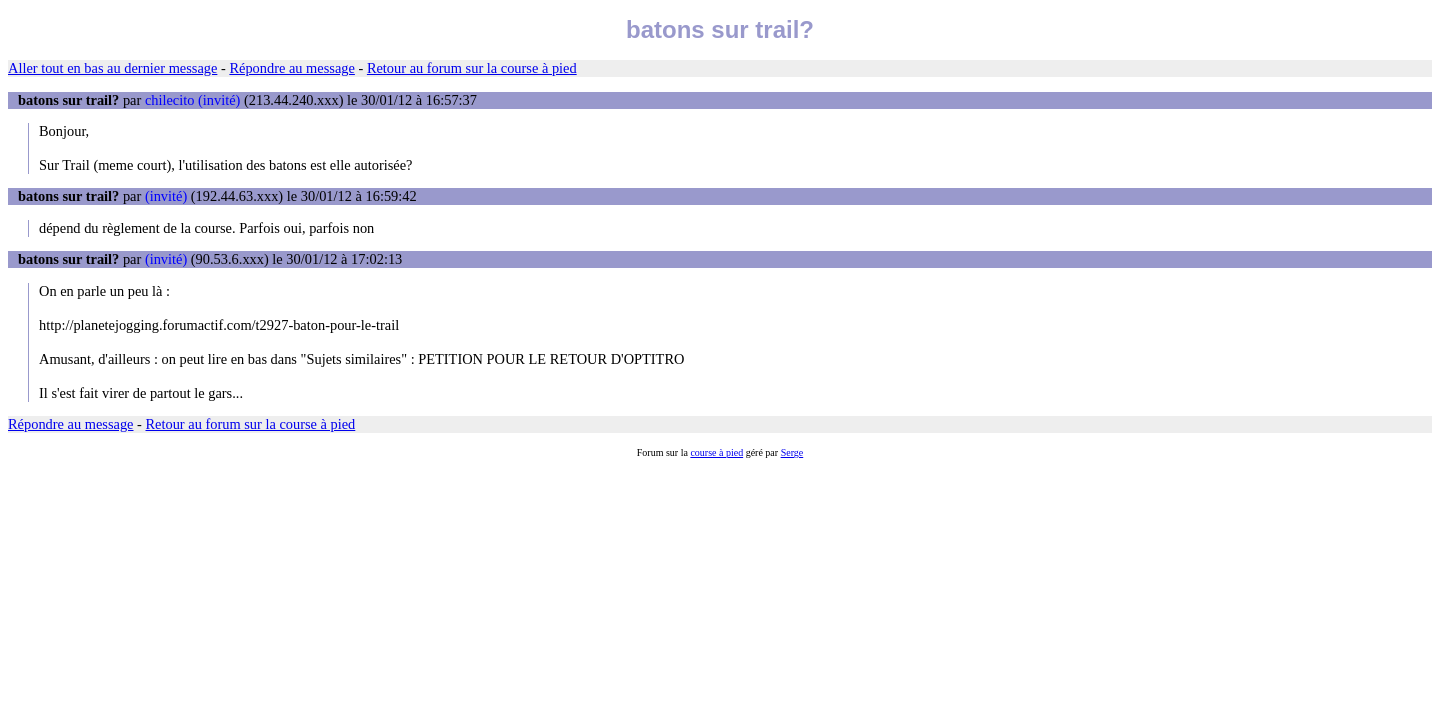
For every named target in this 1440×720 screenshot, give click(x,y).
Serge (792, 452)
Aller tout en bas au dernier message (112, 68)
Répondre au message (291, 68)
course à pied (716, 452)
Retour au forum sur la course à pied (472, 68)
